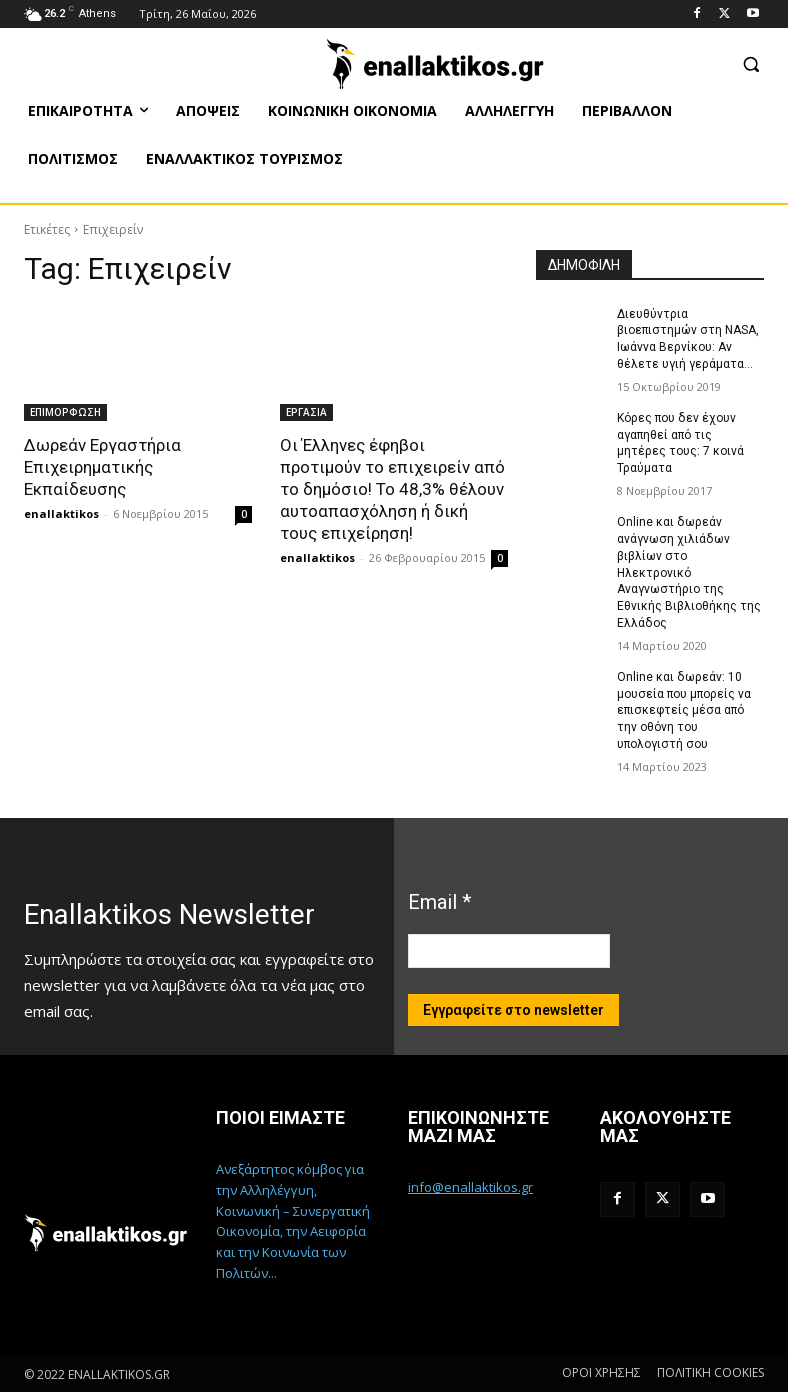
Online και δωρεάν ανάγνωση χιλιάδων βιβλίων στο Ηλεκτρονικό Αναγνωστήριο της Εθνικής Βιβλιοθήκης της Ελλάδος (689, 572)
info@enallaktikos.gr (470, 1187)
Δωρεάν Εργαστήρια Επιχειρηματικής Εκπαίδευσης (102, 467)
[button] (750, 63)
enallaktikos (61, 513)
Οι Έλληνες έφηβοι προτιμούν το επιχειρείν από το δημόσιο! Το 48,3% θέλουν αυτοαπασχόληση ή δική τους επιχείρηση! (392, 489)
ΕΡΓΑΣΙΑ (306, 412)
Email (439, 902)
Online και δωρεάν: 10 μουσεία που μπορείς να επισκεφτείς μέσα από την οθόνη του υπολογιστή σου (684, 710)
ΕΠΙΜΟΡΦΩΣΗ (65, 412)
